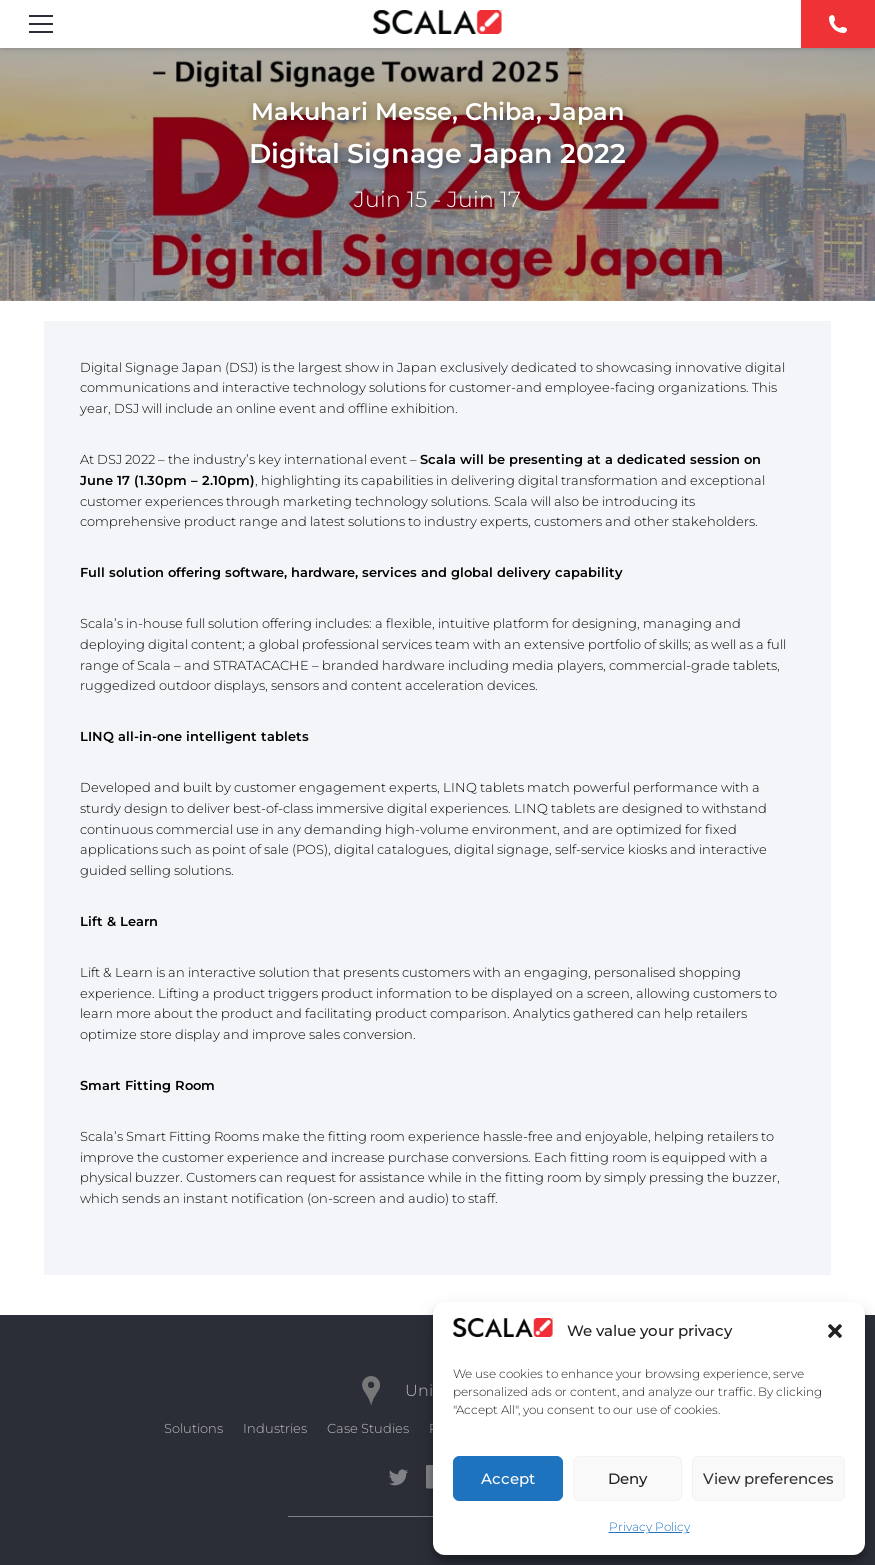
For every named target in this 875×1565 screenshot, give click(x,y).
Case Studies (368, 1428)
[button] (835, 1331)
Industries (275, 1428)
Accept (508, 1478)
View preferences (768, 1478)
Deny (627, 1478)
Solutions (193, 1428)
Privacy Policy (649, 1526)
